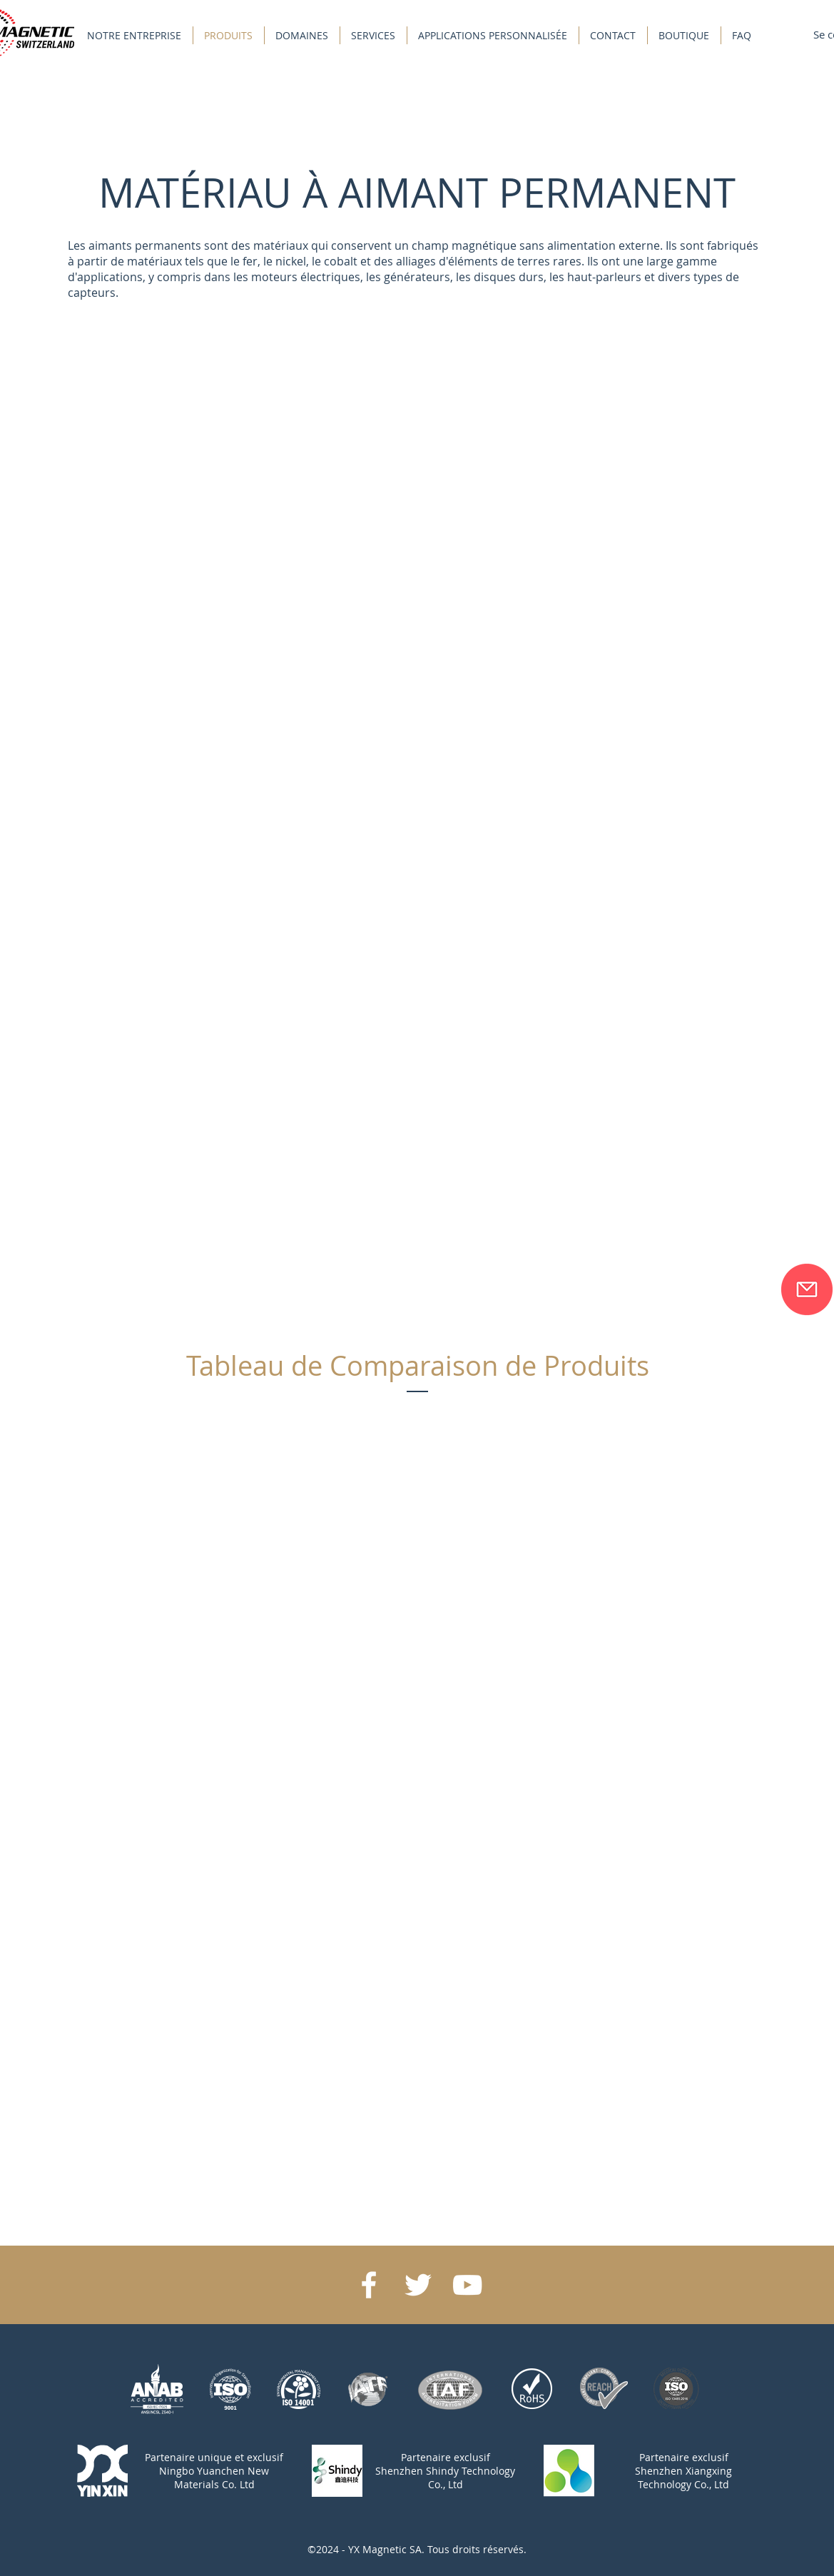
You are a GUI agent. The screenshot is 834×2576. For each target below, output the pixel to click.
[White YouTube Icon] (467, 2285)
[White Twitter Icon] (418, 2285)
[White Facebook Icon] (369, 2285)
